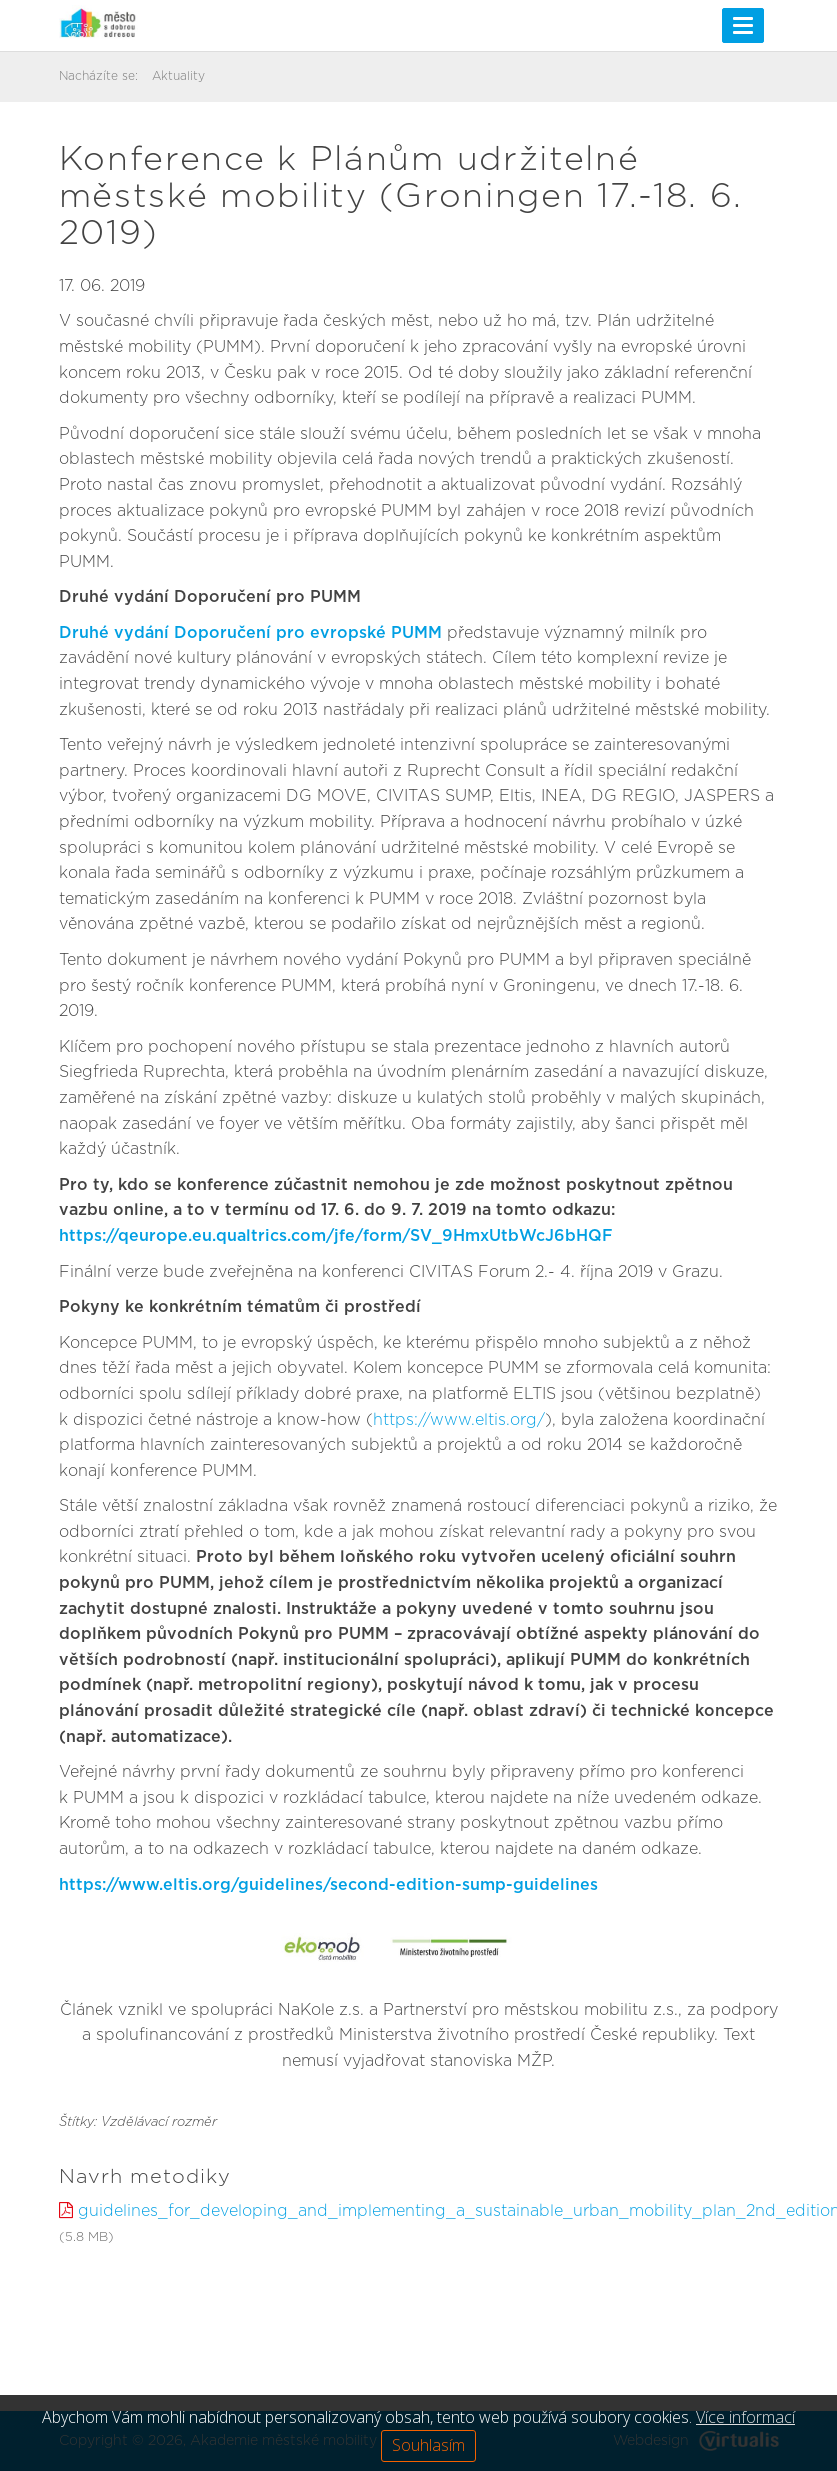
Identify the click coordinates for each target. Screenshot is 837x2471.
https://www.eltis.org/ (459, 1420)
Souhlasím (428, 2445)
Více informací (745, 2417)
